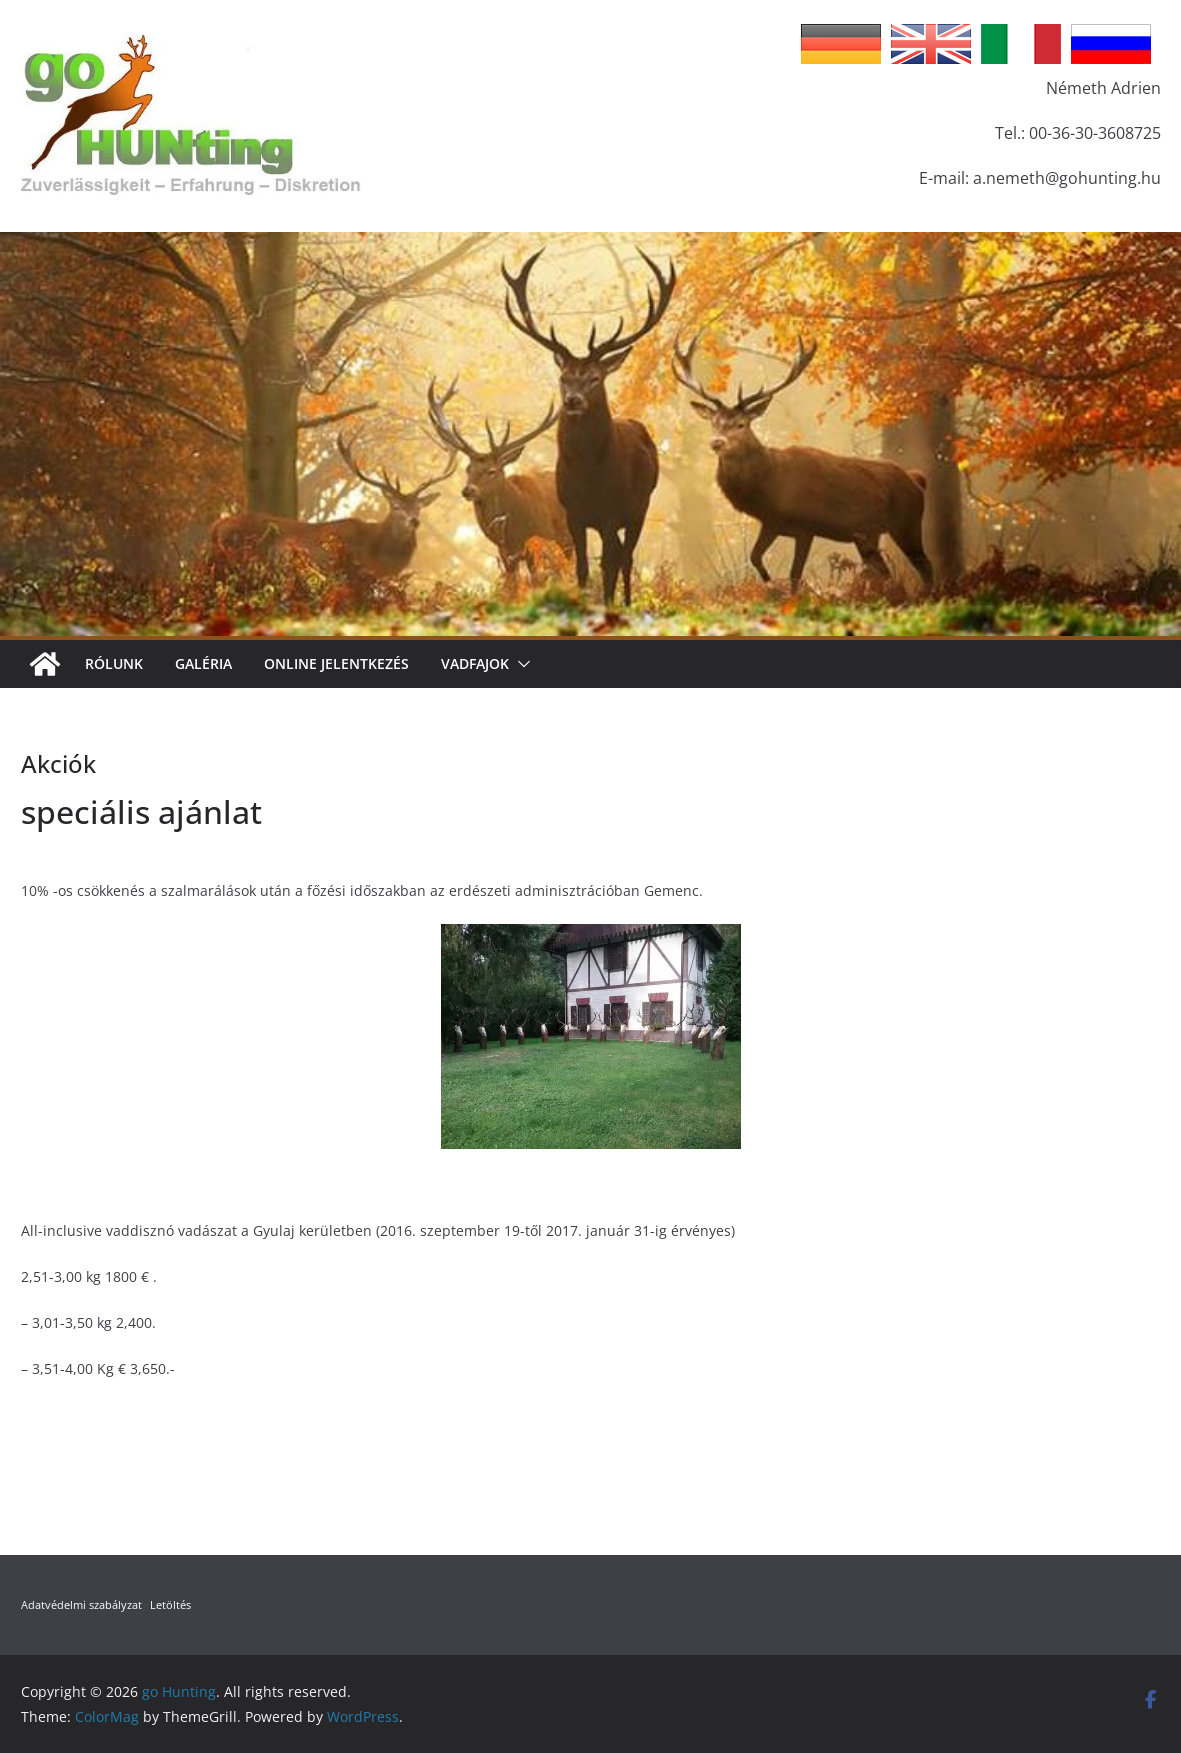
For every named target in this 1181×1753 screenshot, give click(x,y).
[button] (520, 664)
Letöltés (170, 1604)
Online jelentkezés (336, 663)
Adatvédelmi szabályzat (81, 1604)
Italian (1021, 44)
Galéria (203, 663)
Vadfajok (475, 663)
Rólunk (114, 663)
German (841, 44)
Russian (1111, 44)
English (931, 44)
